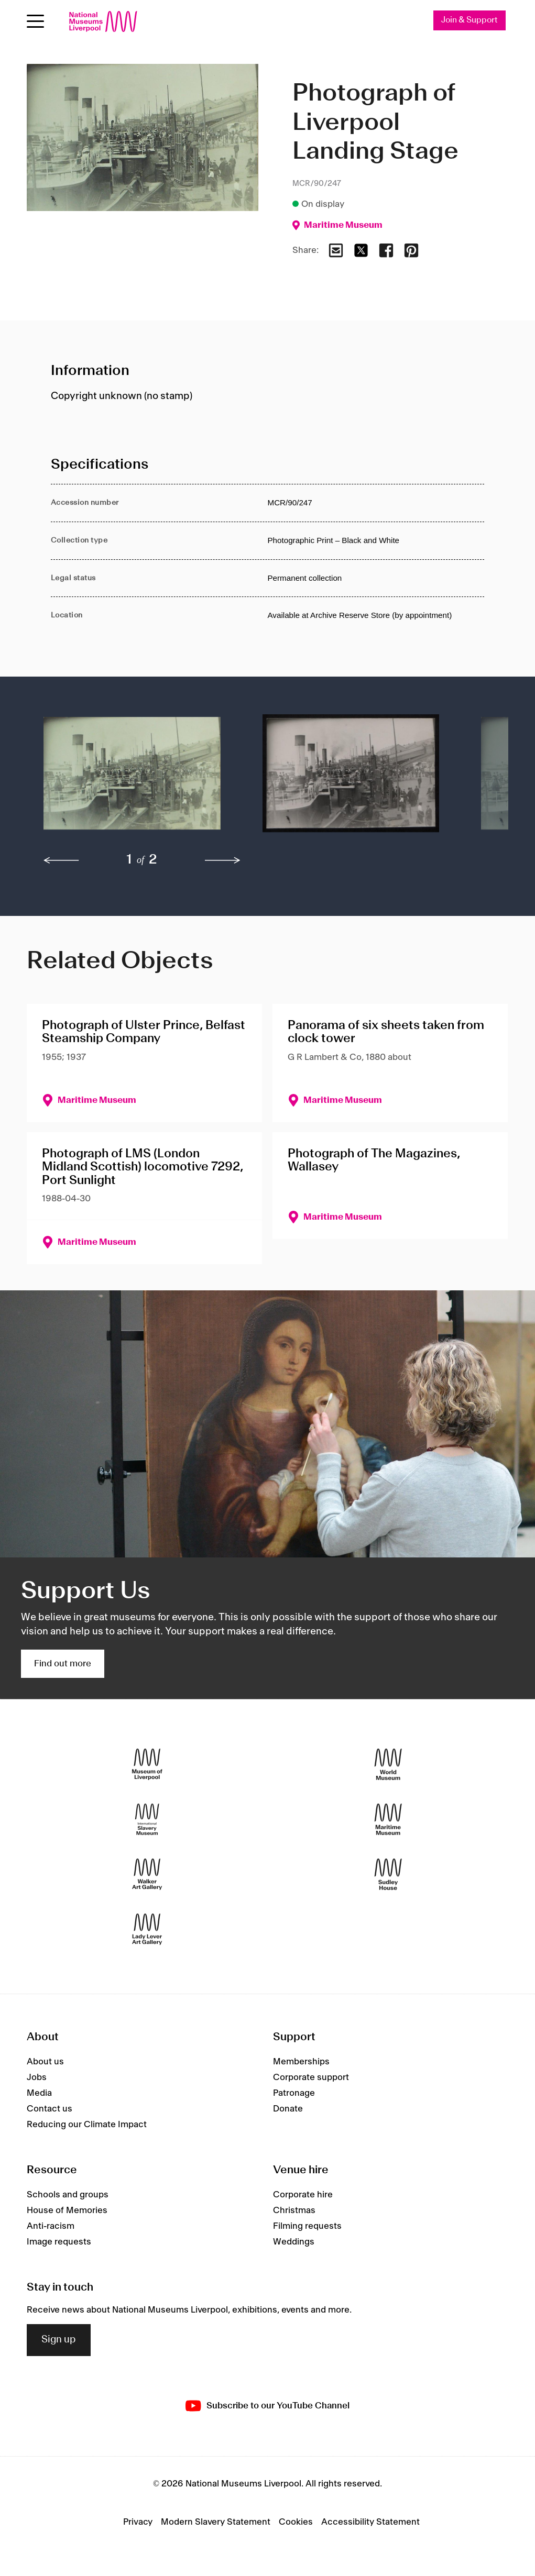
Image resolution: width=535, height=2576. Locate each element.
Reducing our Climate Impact (87, 2125)
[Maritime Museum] (388, 1819)
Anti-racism (50, 2226)
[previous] (61, 860)
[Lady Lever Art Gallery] (147, 1928)
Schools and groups (67, 2194)
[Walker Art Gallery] (147, 1874)
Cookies (296, 2522)
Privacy (137, 2522)
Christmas (294, 2210)
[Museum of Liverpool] (147, 1764)
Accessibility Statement (370, 2522)
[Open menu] (35, 21)
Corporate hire (303, 2194)
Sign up (58, 2340)
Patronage (294, 2093)
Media (39, 2093)
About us (45, 2062)
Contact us (49, 2109)
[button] (132, 779)
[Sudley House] (388, 1874)
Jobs (37, 2078)
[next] (223, 860)
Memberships (301, 2062)
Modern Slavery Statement (215, 2522)
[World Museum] (388, 1764)
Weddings (293, 2242)
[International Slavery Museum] (147, 1819)
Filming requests (307, 2226)
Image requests (59, 2242)
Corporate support (311, 2078)
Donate (288, 2109)
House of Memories (67, 2210)
